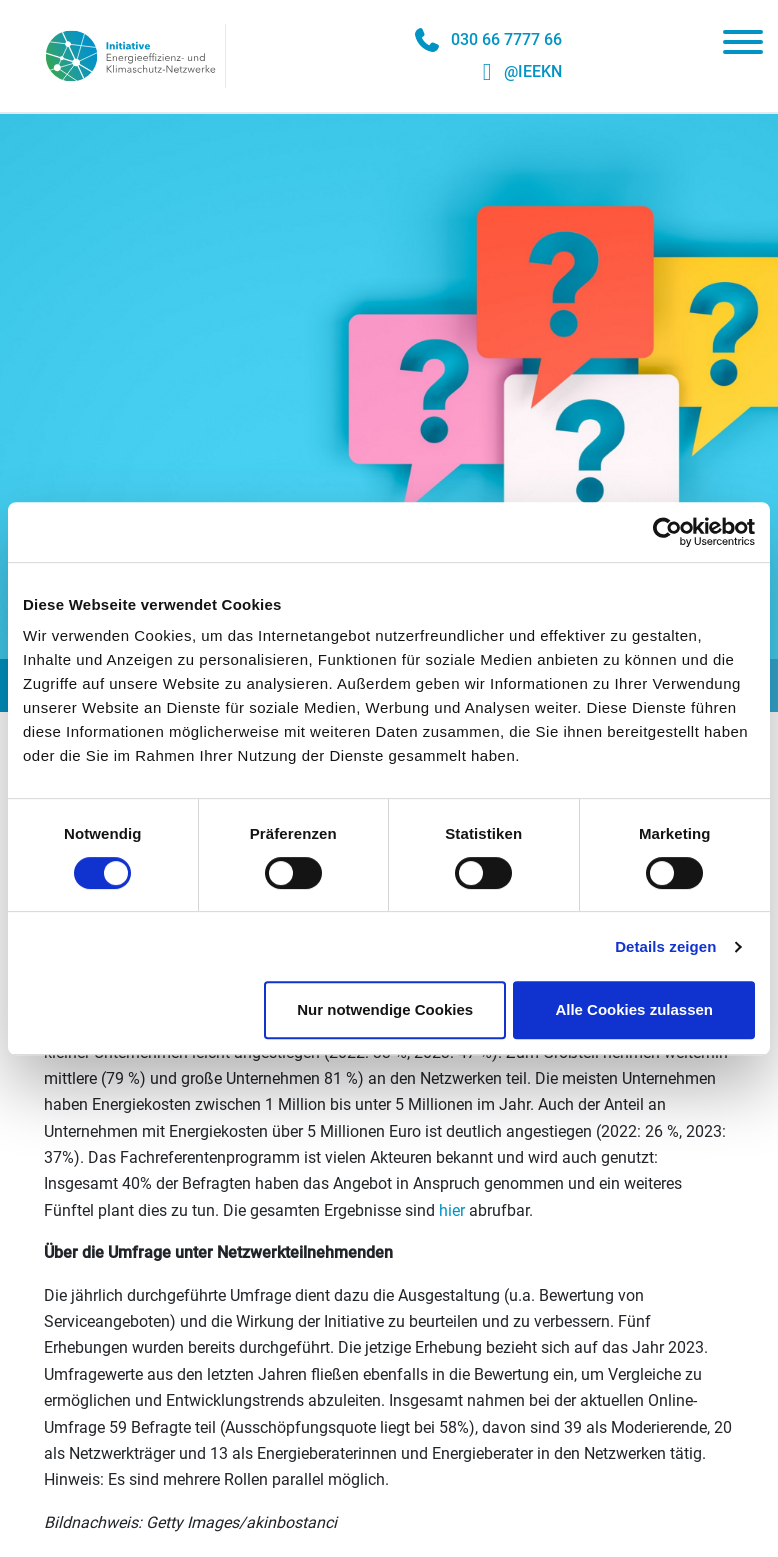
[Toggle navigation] (743, 46)
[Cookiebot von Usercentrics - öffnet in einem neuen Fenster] (667, 532)
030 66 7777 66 (506, 39)
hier (452, 1210)
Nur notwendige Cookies (385, 1009)
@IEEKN (533, 71)
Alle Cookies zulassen (634, 1009)
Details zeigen (665, 946)
